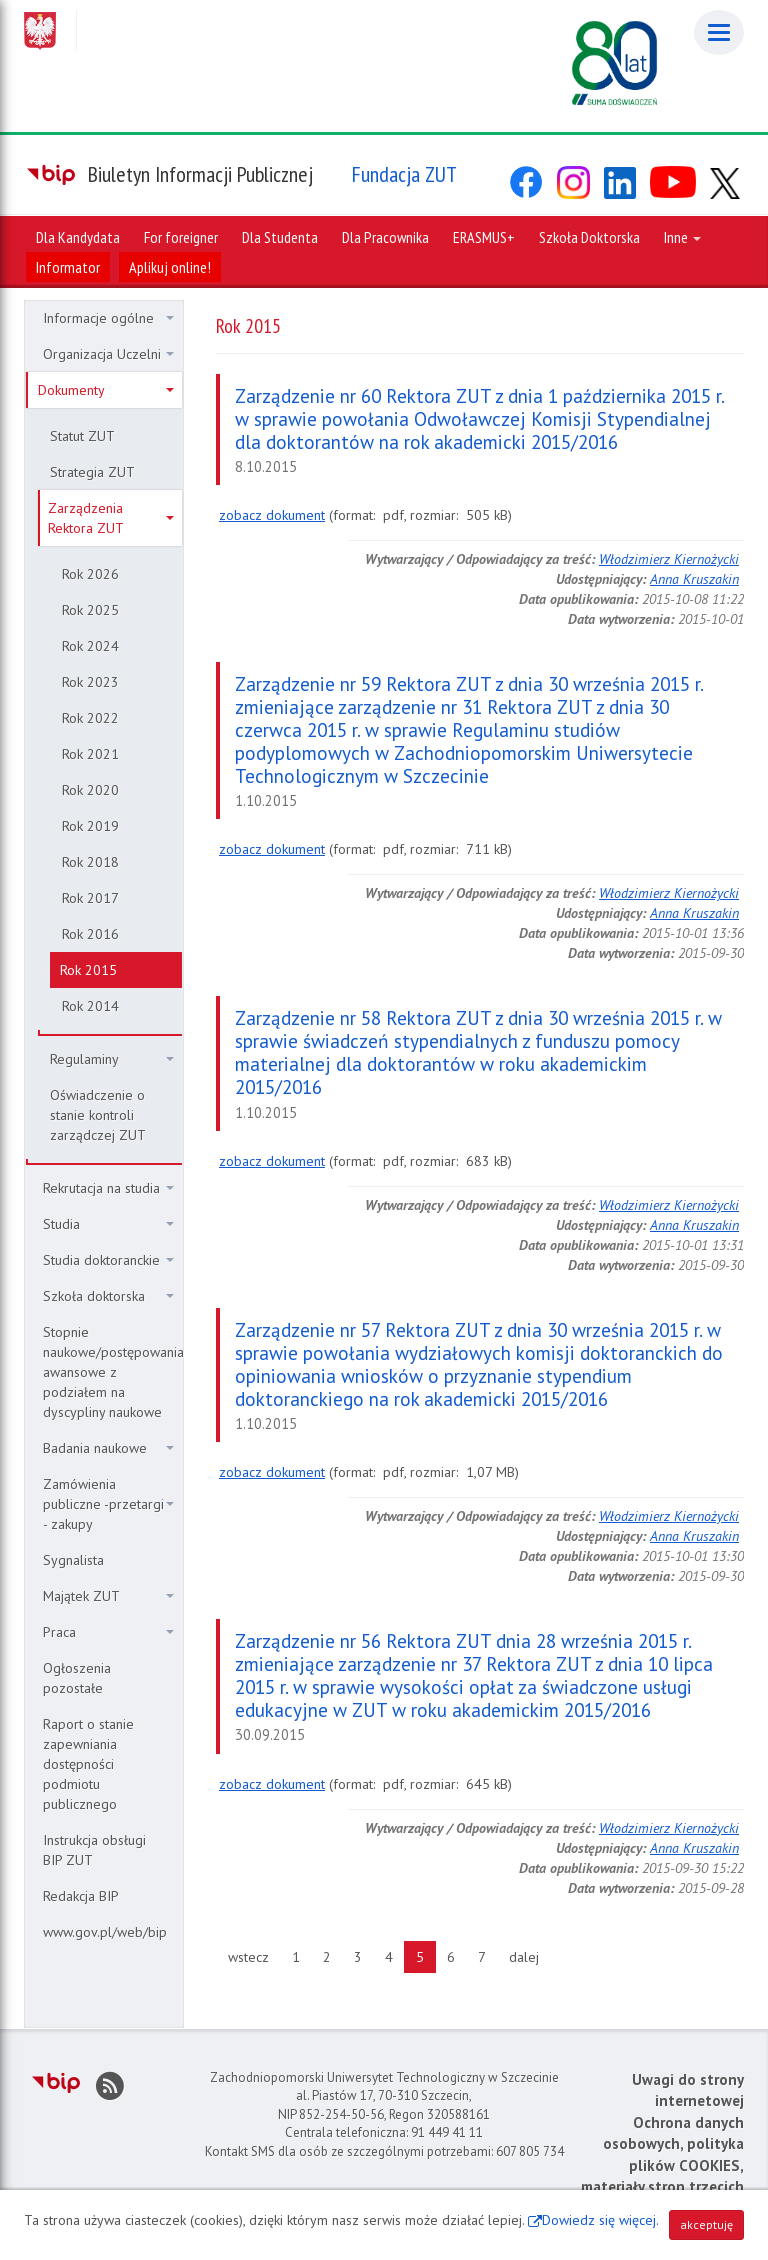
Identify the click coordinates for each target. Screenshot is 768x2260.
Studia (108, 1224)
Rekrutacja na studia (108, 1188)
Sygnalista (73, 1560)
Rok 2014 (90, 1006)
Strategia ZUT (92, 472)
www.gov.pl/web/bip (105, 1932)
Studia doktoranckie (108, 1260)
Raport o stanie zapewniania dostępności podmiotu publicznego (88, 1764)
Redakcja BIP (81, 1896)
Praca (108, 1632)
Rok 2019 (90, 826)
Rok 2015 (88, 970)
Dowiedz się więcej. (600, 2220)
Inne (682, 237)
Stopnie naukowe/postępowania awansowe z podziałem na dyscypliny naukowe (112, 1372)
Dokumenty (106, 390)
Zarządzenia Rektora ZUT (111, 518)
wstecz (254, 1956)
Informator (68, 267)
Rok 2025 (90, 610)
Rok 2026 (90, 574)
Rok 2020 (90, 790)
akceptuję (706, 2224)
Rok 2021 (90, 754)
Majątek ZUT (108, 1596)
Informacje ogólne (108, 318)
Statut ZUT (82, 436)
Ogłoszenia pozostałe (77, 1678)
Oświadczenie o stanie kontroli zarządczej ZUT (98, 1115)
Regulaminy (112, 1059)
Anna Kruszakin (694, 579)
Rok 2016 (90, 934)
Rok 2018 (90, 862)
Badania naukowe (108, 1448)
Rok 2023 (90, 682)
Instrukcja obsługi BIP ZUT (94, 1850)
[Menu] (719, 32)
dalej (530, 1956)
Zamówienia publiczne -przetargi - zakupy (108, 1504)
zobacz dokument (272, 515)
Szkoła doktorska (108, 1296)
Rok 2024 (90, 646)
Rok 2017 (90, 898)
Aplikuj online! (170, 267)
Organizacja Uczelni (108, 354)
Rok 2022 (90, 718)
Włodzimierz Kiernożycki (669, 559)
